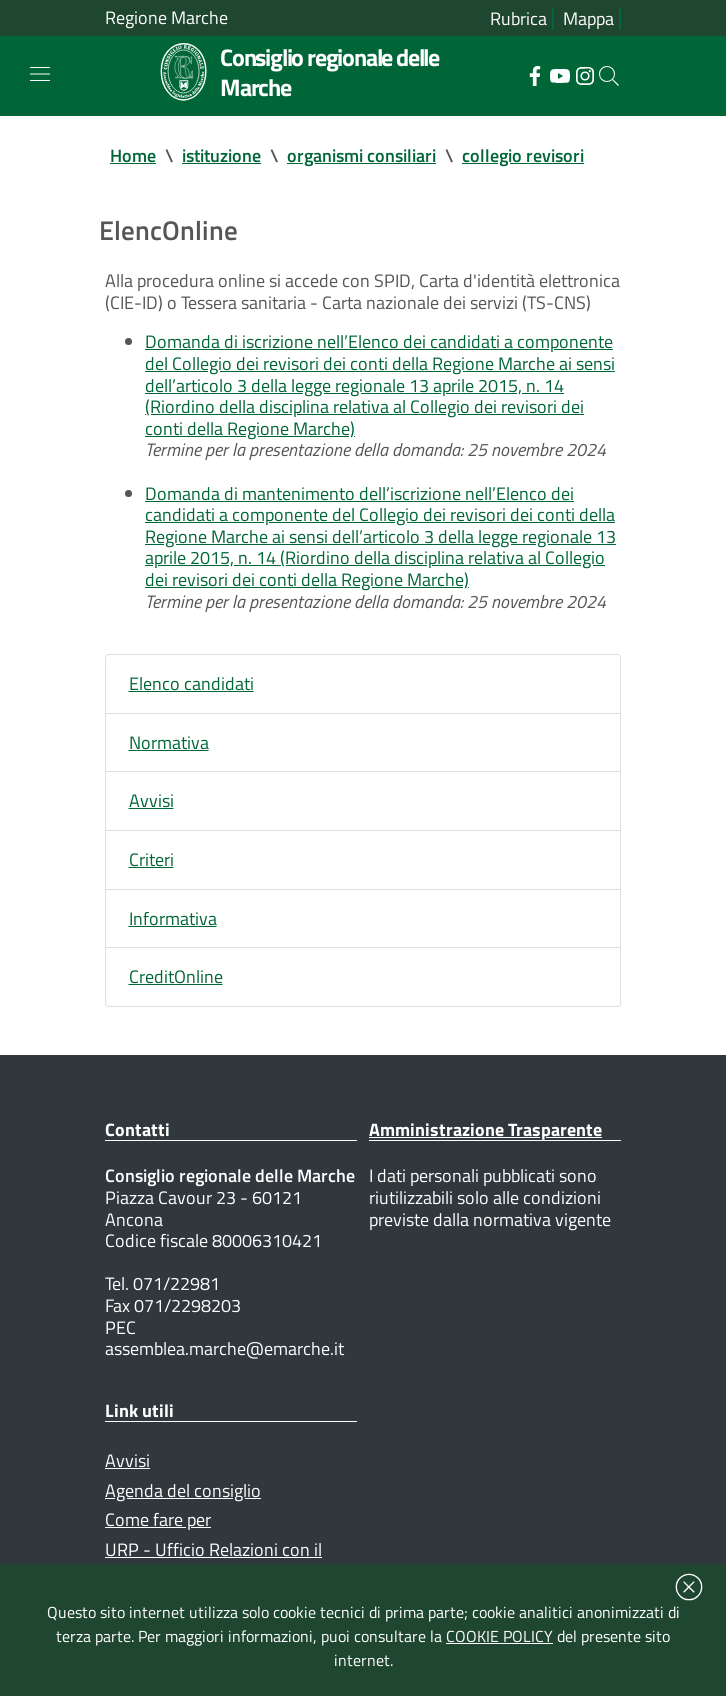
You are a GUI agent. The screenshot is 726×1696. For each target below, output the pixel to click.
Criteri (151, 859)
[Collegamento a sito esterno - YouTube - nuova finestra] (559, 74)
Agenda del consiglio (183, 1490)
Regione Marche (166, 18)
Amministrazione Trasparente (485, 1129)
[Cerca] (609, 76)
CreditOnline (176, 976)
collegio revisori (523, 155)
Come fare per (158, 1519)
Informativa (173, 918)
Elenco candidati (191, 683)
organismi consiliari (361, 155)
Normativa (169, 742)
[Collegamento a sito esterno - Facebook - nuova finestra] (534, 74)
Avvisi (151, 800)
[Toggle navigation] (40, 74)
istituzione (221, 155)
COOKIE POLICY (499, 1636)
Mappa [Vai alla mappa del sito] (588, 19)
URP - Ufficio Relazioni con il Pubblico (213, 1560)
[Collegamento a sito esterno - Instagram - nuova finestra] (584, 74)
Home (133, 155)
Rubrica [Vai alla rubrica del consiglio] (518, 19)
